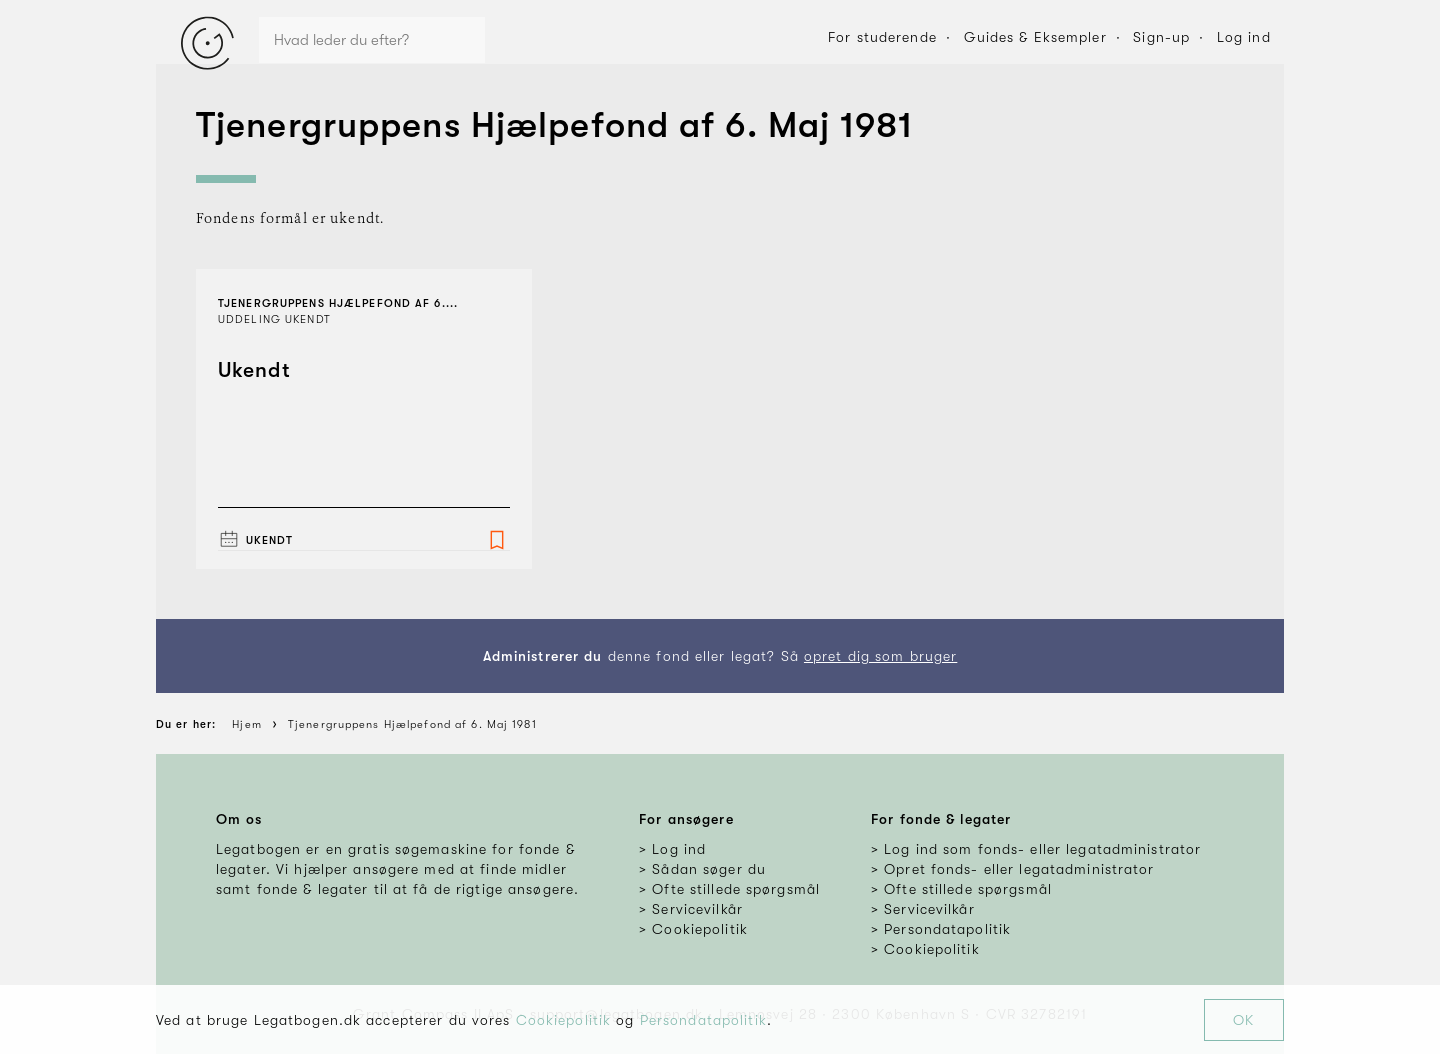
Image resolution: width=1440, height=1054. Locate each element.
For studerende (882, 37)
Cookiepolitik (564, 1020)
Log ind (1244, 37)
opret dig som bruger (880, 656)
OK (1243, 1020)
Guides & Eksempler (1035, 37)
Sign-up (1161, 37)
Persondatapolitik (703, 1020)
